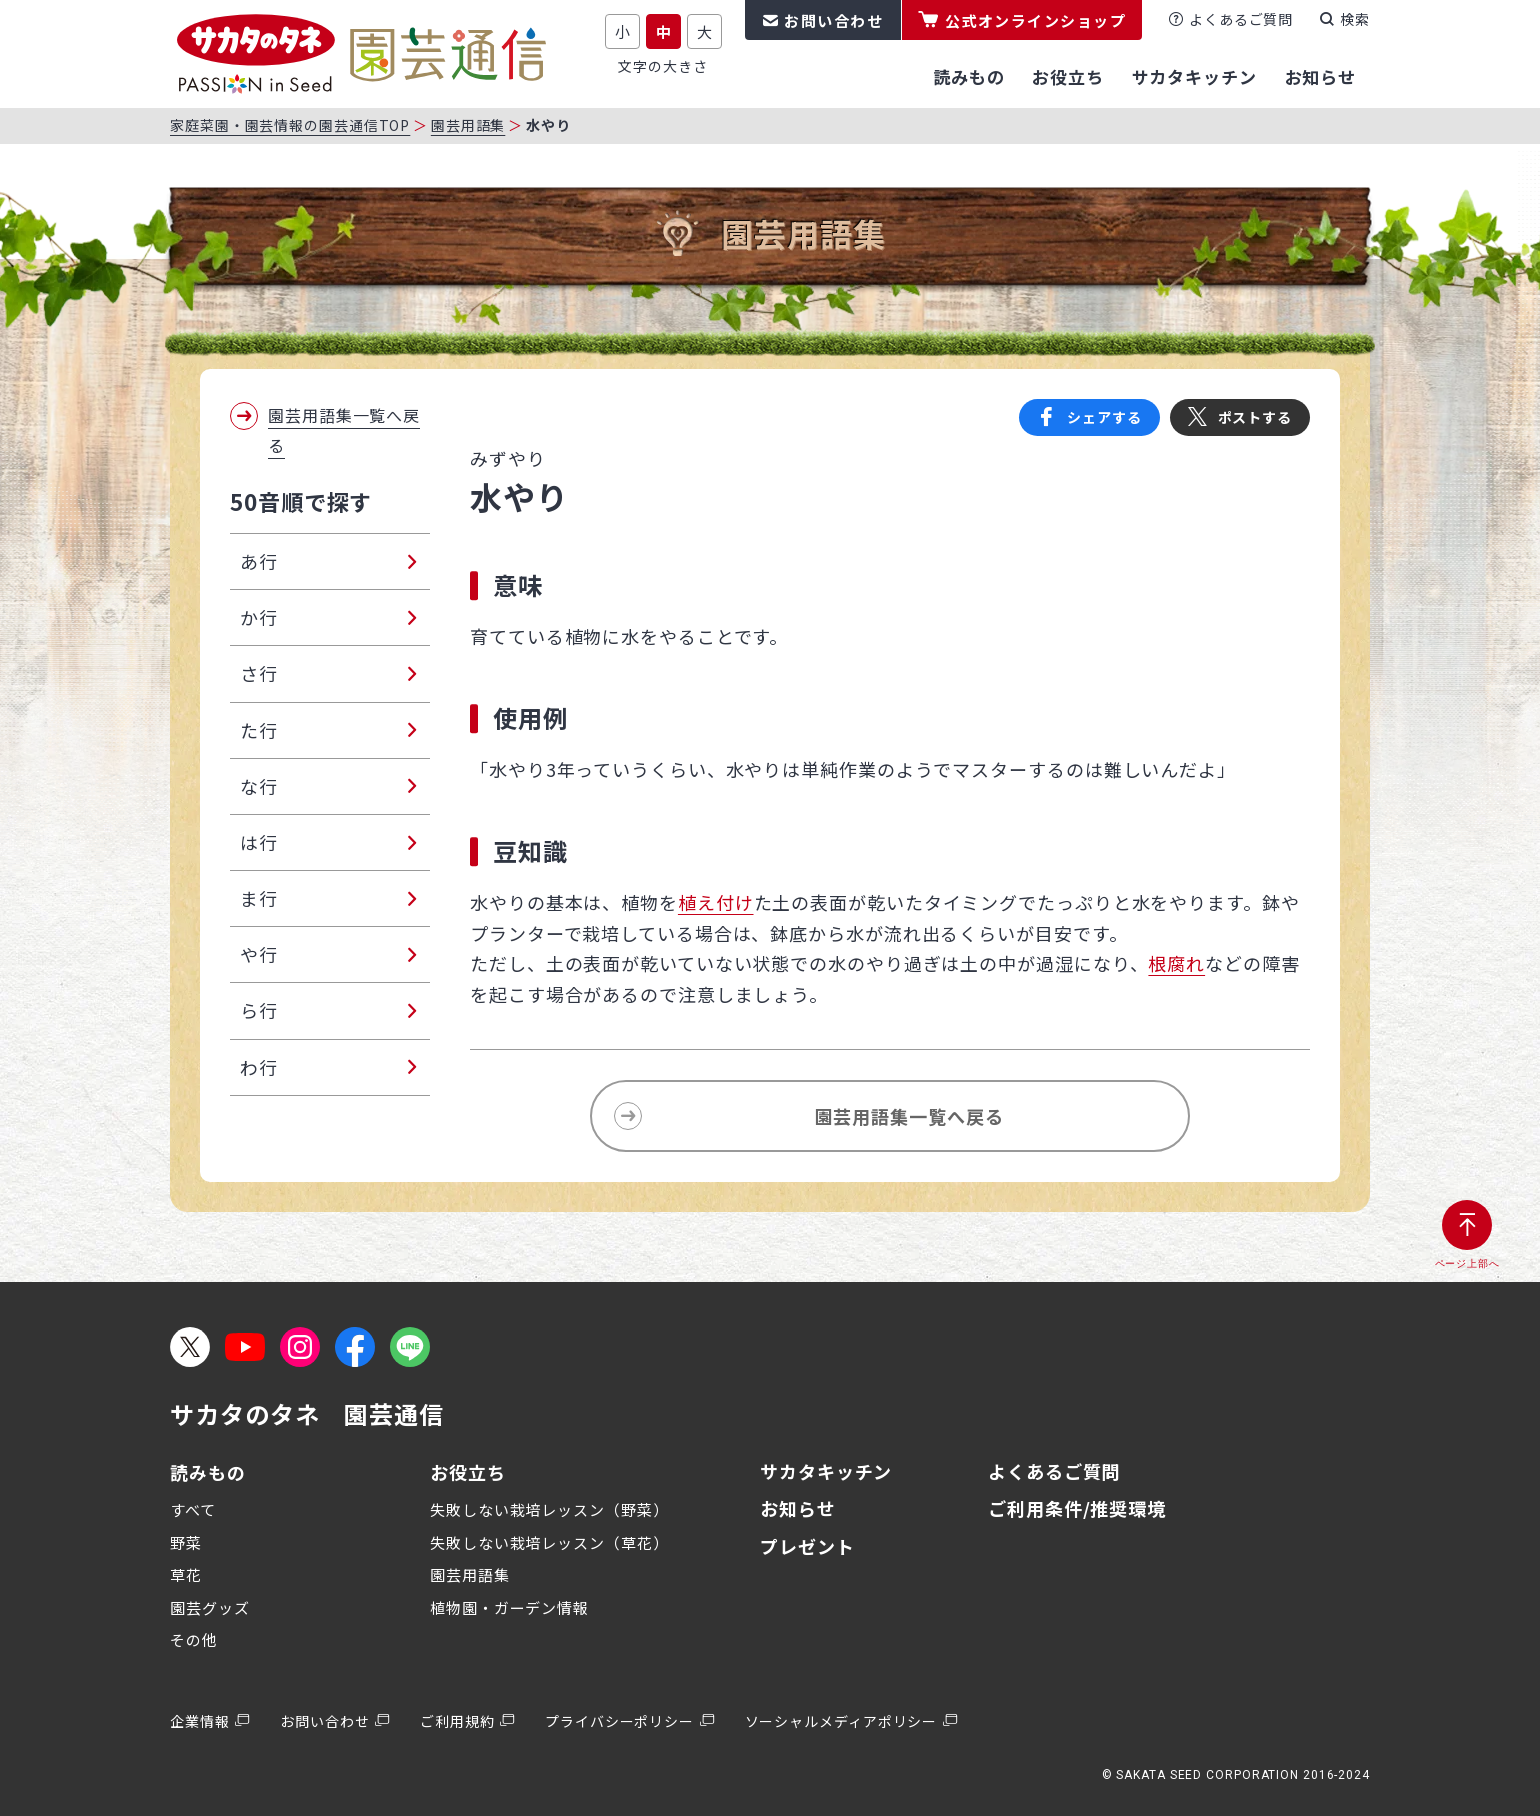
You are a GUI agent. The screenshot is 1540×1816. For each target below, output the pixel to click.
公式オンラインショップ (1036, 20)
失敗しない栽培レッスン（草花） (549, 1542)
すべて (193, 1509)
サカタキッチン (826, 1471)
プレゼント (807, 1546)
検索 (1355, 19)
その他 (194, 1639)
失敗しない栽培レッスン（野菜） (549, 1509)
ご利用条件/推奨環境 (1077, 1508)
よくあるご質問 (1241, 19)
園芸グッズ (210, 1607)
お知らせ (798, 1508)
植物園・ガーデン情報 (509, 1607)
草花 (186, 1574)
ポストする (1255, 417)
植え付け (716, 902)
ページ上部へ (1467, 1263)
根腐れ (1176, 963)
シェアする (1104, 417)
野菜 (186, 1542)
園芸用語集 (468, 125)
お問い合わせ (833, 20)
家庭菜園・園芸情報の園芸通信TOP (290, 125)
